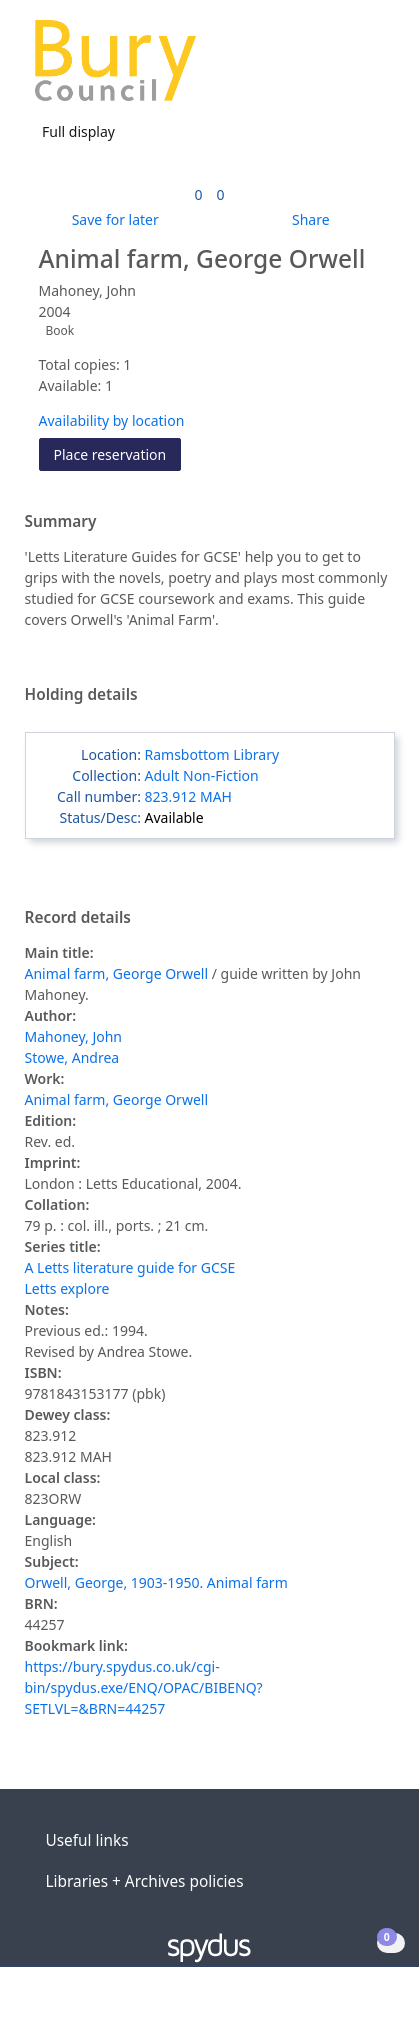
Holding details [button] (81, 695)
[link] (198, 194)
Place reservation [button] (118, 453)
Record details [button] (78, 918)
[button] (349, 68)
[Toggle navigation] (373, 68)
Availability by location (112, 420)
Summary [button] (61, 522)
